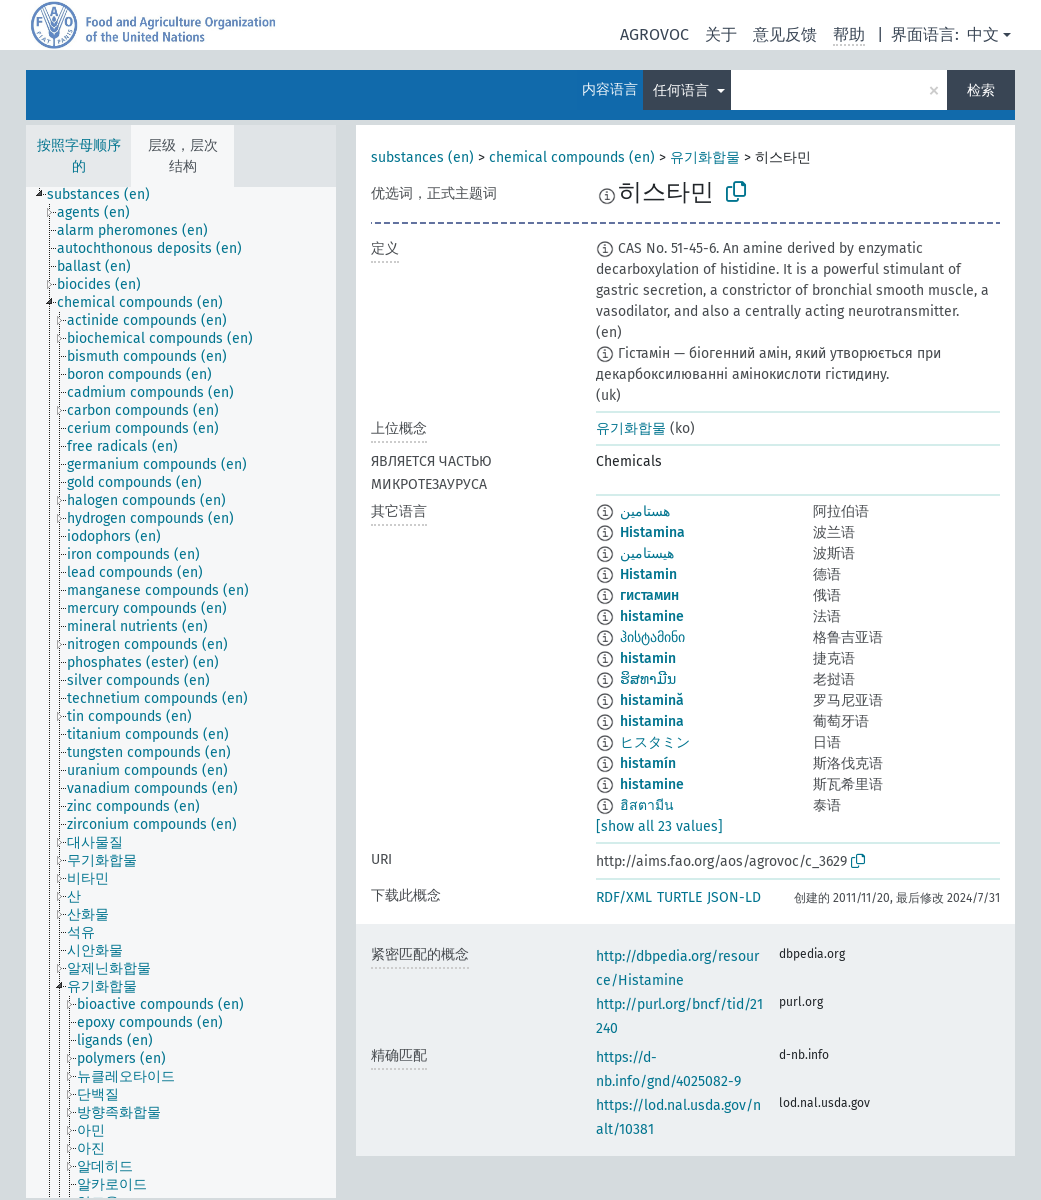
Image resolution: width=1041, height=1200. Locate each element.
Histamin (648, 574)
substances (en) (422, 157)
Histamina (652, 532)
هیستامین (647, 553)
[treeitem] (107, 195)
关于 (721, 34)
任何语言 (683, 90)
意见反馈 (785, 34)
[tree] (181, 692)
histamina (652, 721)
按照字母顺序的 (79, 156)
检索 (981, 90)
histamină (652, 700)
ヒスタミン (655, 742)
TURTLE (679, 897)
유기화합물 (705, 157)
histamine (652, 616)
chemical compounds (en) (572, 157)
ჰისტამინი (652, 637)
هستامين (645, 511)
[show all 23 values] (659, 826)
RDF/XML (624, 897)
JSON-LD (734, 897)
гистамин (649, 595)
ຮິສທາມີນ (648, 679)
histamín (648, 763)
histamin (648, 658)
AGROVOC (654, 34)
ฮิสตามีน (647, 805)
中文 (983, 34)
